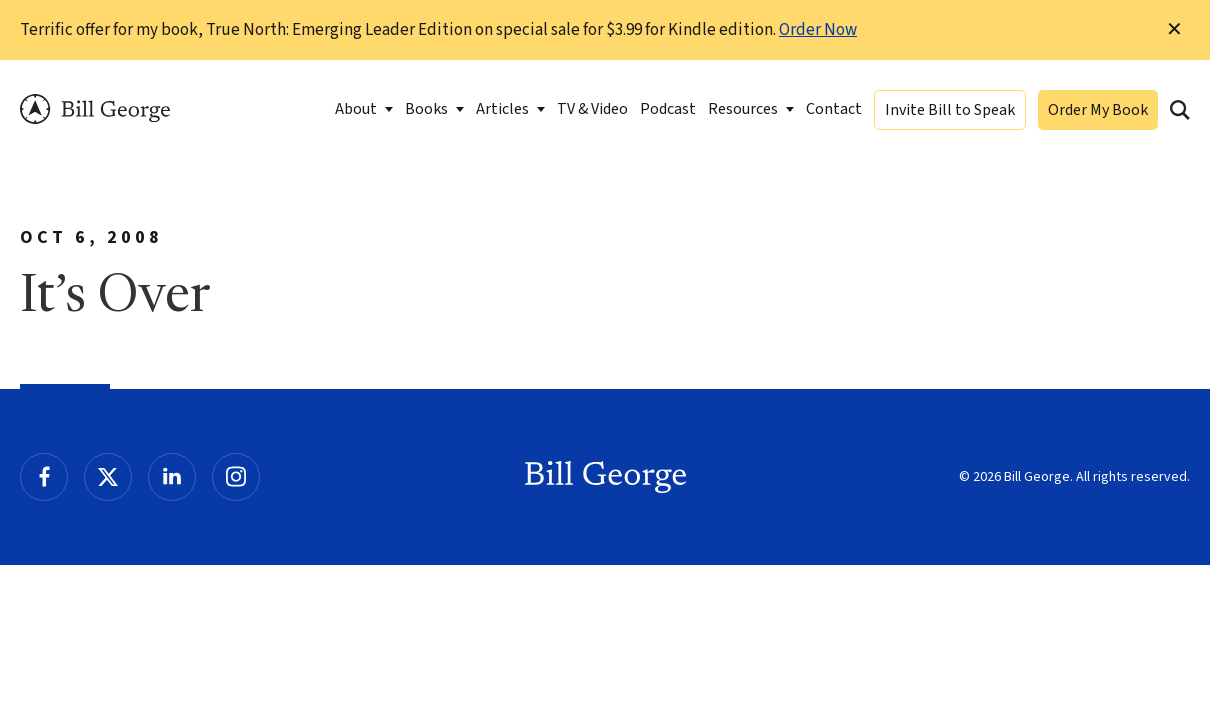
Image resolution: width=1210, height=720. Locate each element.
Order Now (818, 30)
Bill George (95, 109)
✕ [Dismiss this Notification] (1174, 30)
